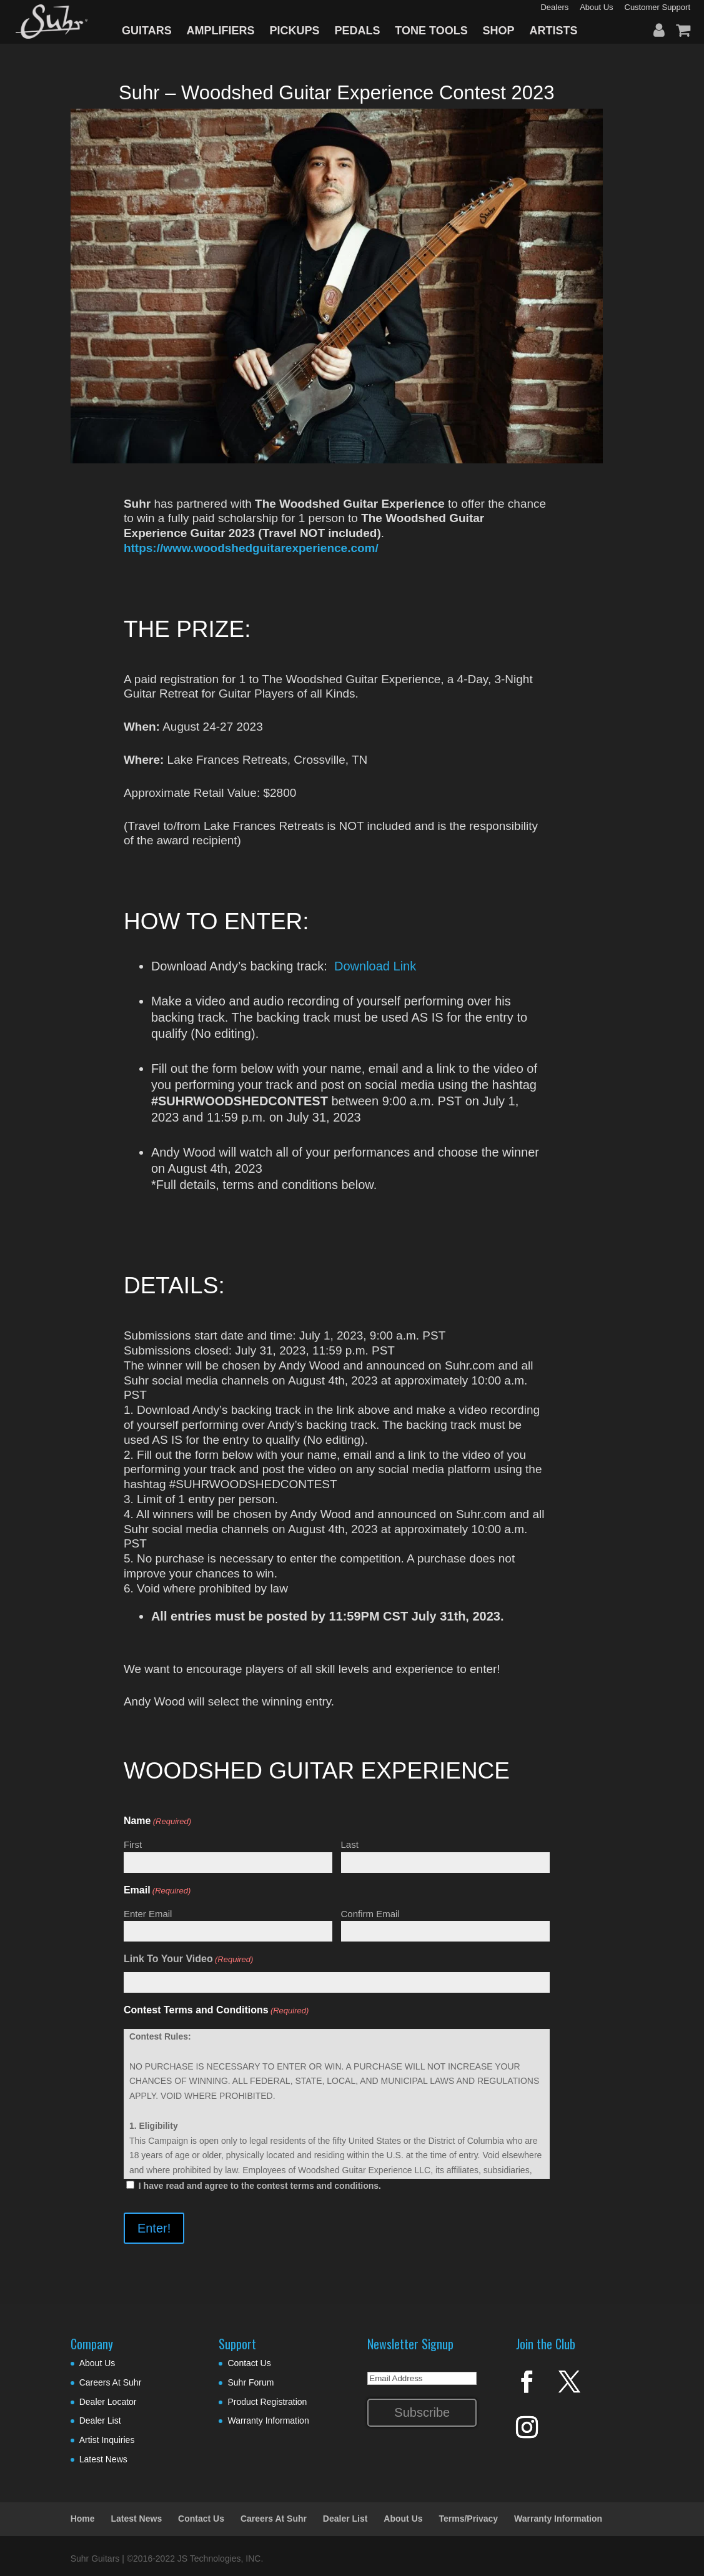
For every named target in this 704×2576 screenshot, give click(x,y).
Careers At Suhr (110, 2382)
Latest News (103, 2459)
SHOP (499, 30)
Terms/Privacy (468, 2519)
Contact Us (248, 2363)
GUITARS (147, 30)
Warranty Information (268, 2420)
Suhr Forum (250, 2382)
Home (83, 2519)
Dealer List (100, 2420)
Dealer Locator (108, 2402)
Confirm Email (370, 1913)
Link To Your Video (189, 1959)
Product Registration (267, 2402)
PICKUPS (294, 30)
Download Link (375, 966)
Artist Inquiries (107, 2440)
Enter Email (148, 1913)
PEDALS (357, 30)
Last (350, 1844)
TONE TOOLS (431, 30)
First (133, 1844)
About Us (97, 2363)
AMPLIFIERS (221, 30)
